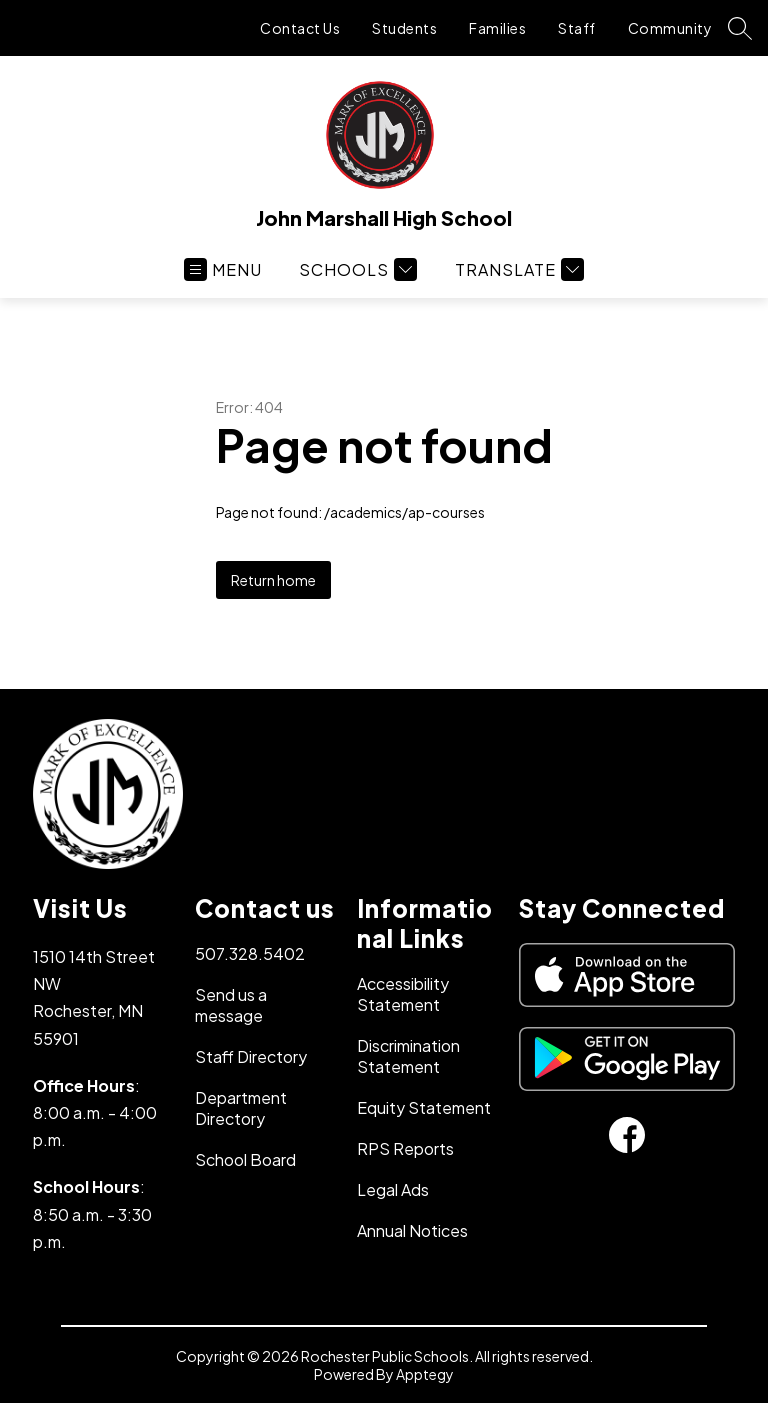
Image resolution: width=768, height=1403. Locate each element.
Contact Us (300, 28)
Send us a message (231, 1005)
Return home (273, 580)
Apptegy (425, 1374)
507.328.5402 (250, 953)
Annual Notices (412, 1230)
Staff (577, 28)
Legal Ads (393, 1189)
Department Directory (241, 1108)
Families (497, 28)
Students (404, 28)
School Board (245, 1159)
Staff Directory (251, 1056)
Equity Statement (424, 1107)
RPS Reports (405, 1148)
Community (670, 28)
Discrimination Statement (408, 1056)
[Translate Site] (517, 269)
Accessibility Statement (403, 994)
